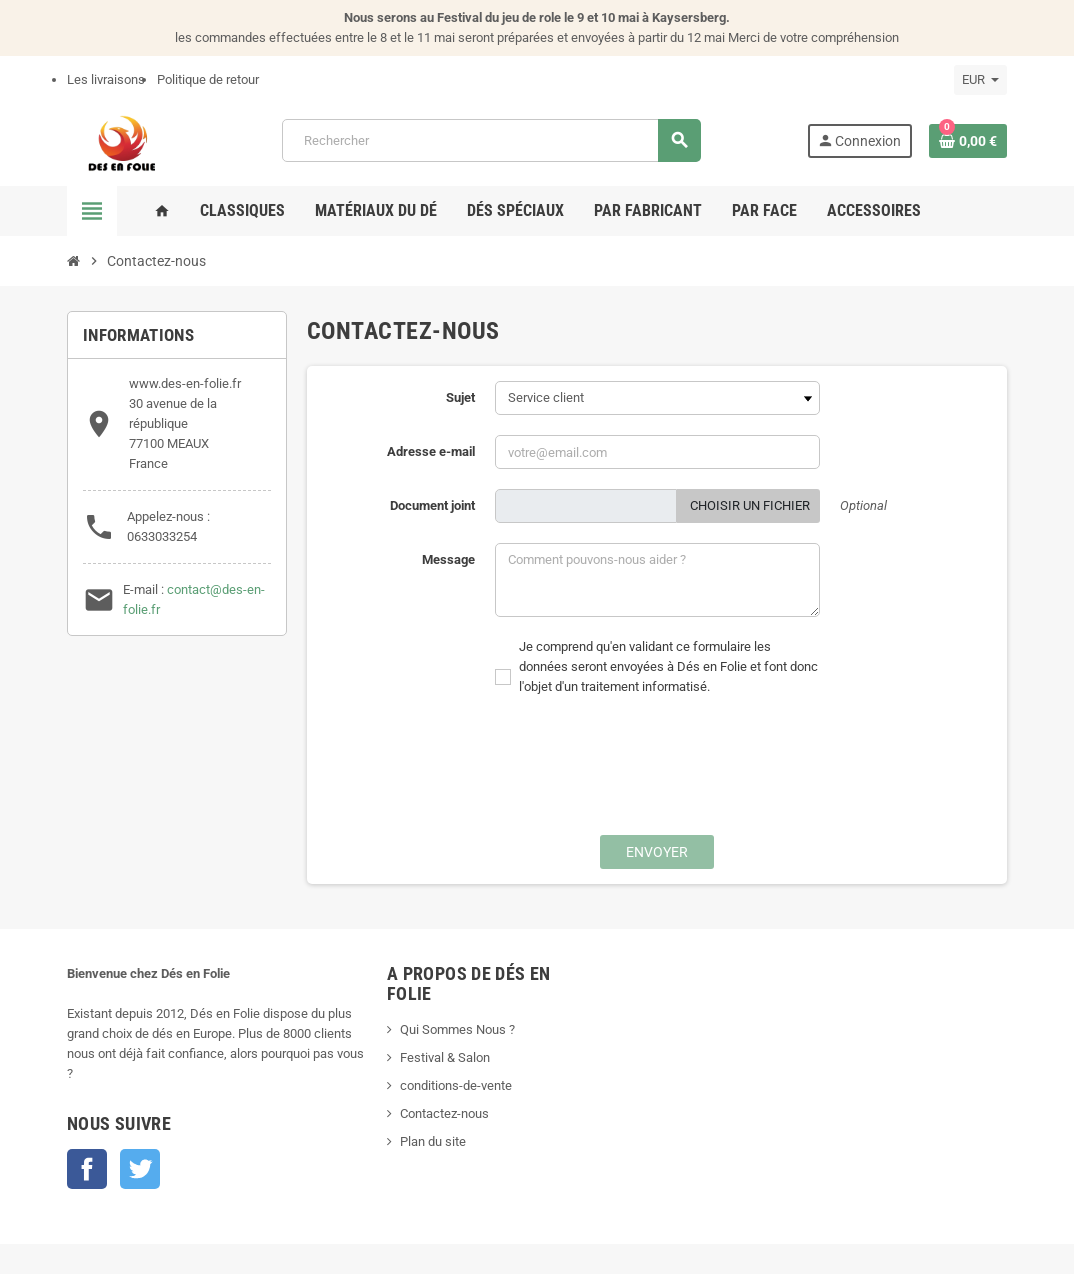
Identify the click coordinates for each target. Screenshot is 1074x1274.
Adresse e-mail (431, 451)
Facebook (87, 1169)
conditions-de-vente (456, 1085)
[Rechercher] (491, 140)
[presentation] (636, 776)
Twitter (140, 1169)
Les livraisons (106, 79)
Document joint (432, 505)
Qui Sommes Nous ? (457, 1029)
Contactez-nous (444, 1113)
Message (448, 559)
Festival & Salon (445, 1057)
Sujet (460, 397)
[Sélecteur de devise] (980, 80)
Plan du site (433, 1141)
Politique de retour (208, 79)
